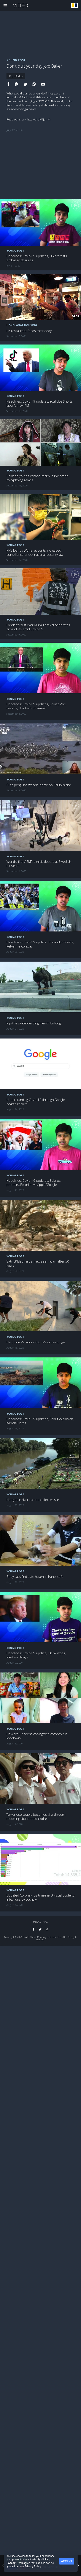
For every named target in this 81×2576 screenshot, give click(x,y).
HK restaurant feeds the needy (29, 331)
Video (21, 5)
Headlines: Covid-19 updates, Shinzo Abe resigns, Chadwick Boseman (36, 706)
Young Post (15, 60)
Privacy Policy (33, 2566)
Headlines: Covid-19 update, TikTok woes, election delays (36, 1655)
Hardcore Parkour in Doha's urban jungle (35, 1342)
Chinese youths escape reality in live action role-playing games (37, 478)
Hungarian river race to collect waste (32, 1500)
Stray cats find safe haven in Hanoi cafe (34, 1577)
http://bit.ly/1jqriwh (39, 119)
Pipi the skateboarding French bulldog (33, 1023)
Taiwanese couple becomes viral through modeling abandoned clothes (35, 1816)
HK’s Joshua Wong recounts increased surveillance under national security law (34, 552)
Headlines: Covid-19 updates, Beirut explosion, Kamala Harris (40, 1421)
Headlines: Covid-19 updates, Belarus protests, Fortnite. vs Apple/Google (33, 1182)
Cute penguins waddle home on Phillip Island (38, 785)
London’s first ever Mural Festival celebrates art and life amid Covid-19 (38, 627)
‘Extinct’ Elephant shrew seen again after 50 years (37, 1263)
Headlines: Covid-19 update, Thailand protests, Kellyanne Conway (40, 944)
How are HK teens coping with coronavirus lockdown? (36, 1736)
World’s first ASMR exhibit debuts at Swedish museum (38, 864)
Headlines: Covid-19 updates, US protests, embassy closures (37, 258)
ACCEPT (66, 2561)
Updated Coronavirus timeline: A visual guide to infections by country (40, 1897)
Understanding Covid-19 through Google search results (35, 1102)
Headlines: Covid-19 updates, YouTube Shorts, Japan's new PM (39, 403)
